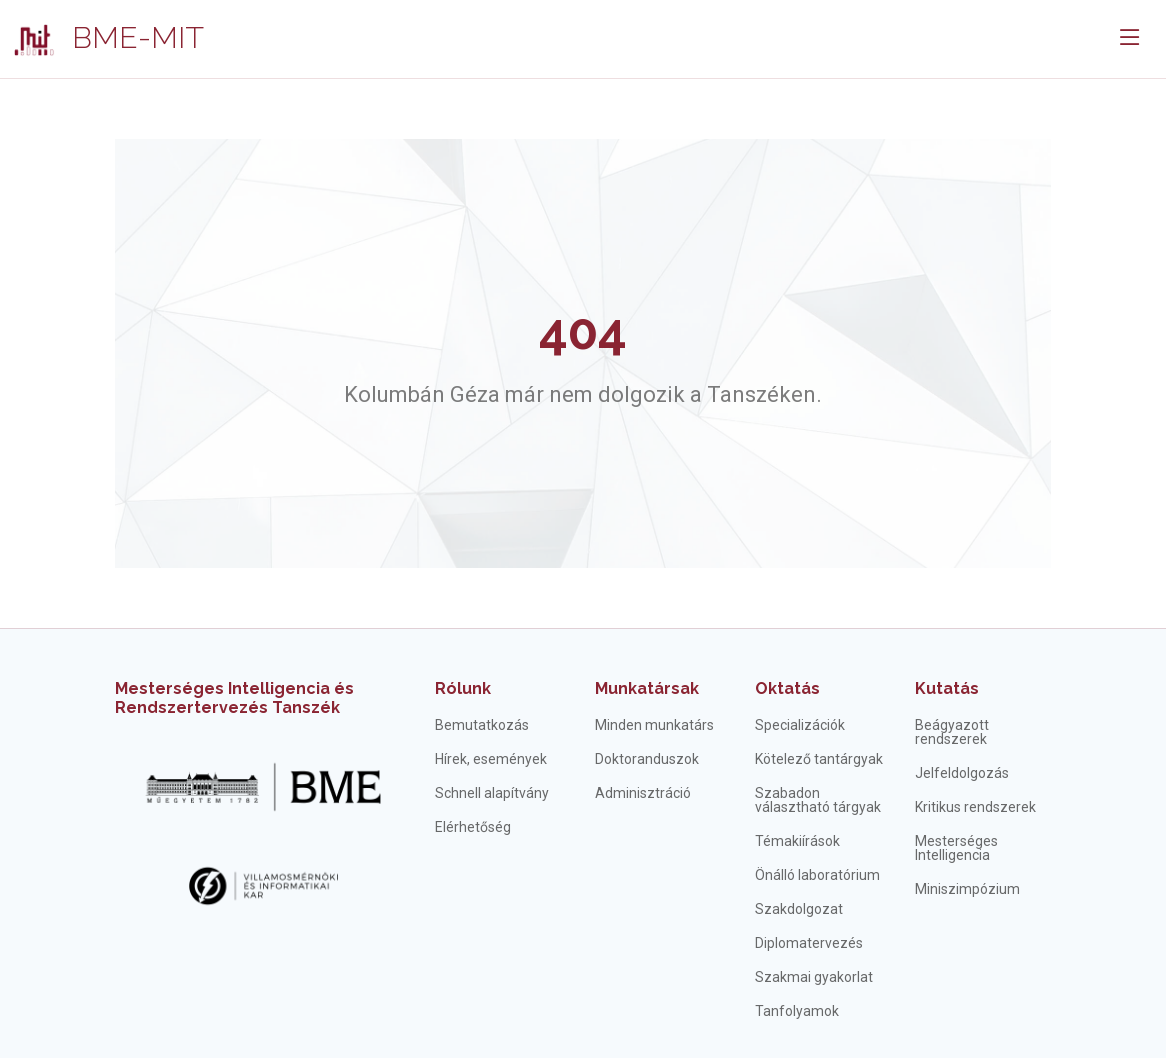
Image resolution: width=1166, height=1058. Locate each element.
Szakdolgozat (799, 909)
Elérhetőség (473, 827)
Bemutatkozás (482, 725)
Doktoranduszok (647, 759)
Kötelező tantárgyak (819, 759)
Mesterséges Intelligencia (956, 848)
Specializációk (800, 725)
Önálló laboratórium (817, 875)
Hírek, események (491, 759)
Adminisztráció (643, 793)
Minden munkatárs (654, 725)
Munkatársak (647, 688)
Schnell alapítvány (492, 793)
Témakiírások (797, 841)
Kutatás (947, 688)
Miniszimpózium (967, 889)
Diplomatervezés (809, 943)
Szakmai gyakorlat (814, 977)
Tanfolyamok (797, 1011)
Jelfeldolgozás (962, 773)
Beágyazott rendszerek (952, 732)
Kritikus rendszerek (975, 807)
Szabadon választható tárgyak (818, 800)
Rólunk (463, 688)
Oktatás (787, 688)
